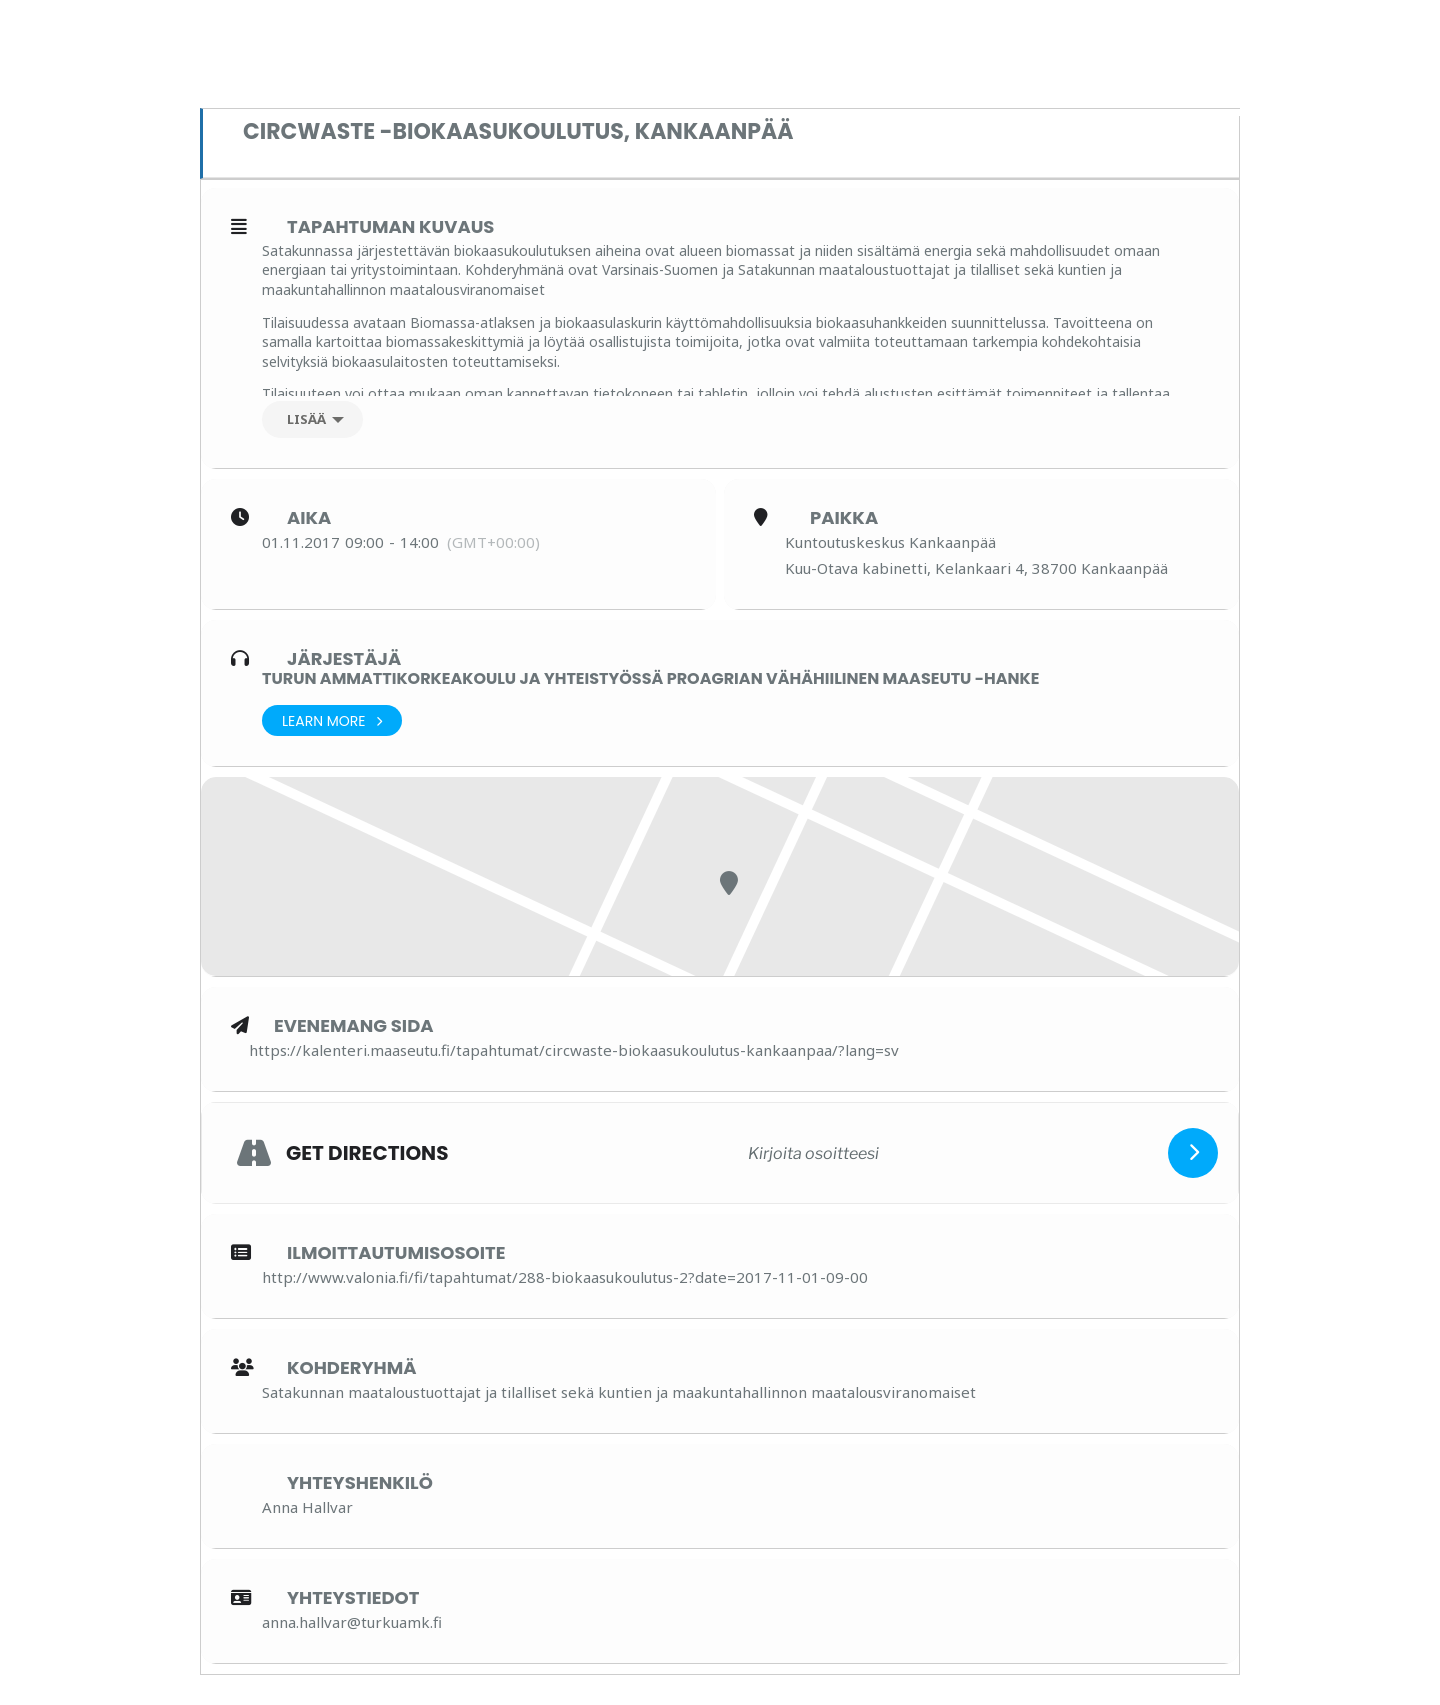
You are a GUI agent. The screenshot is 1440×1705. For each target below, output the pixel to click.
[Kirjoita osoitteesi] (813, 1153)
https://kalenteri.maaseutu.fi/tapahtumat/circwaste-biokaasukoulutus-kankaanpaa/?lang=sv (574, 1050)
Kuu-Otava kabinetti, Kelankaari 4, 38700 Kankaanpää (976, 568)
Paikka (844, 518)
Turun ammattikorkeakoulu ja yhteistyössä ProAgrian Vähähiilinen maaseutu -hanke (650, 678)
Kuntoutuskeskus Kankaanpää (890, 542)
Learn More (332, 720)
